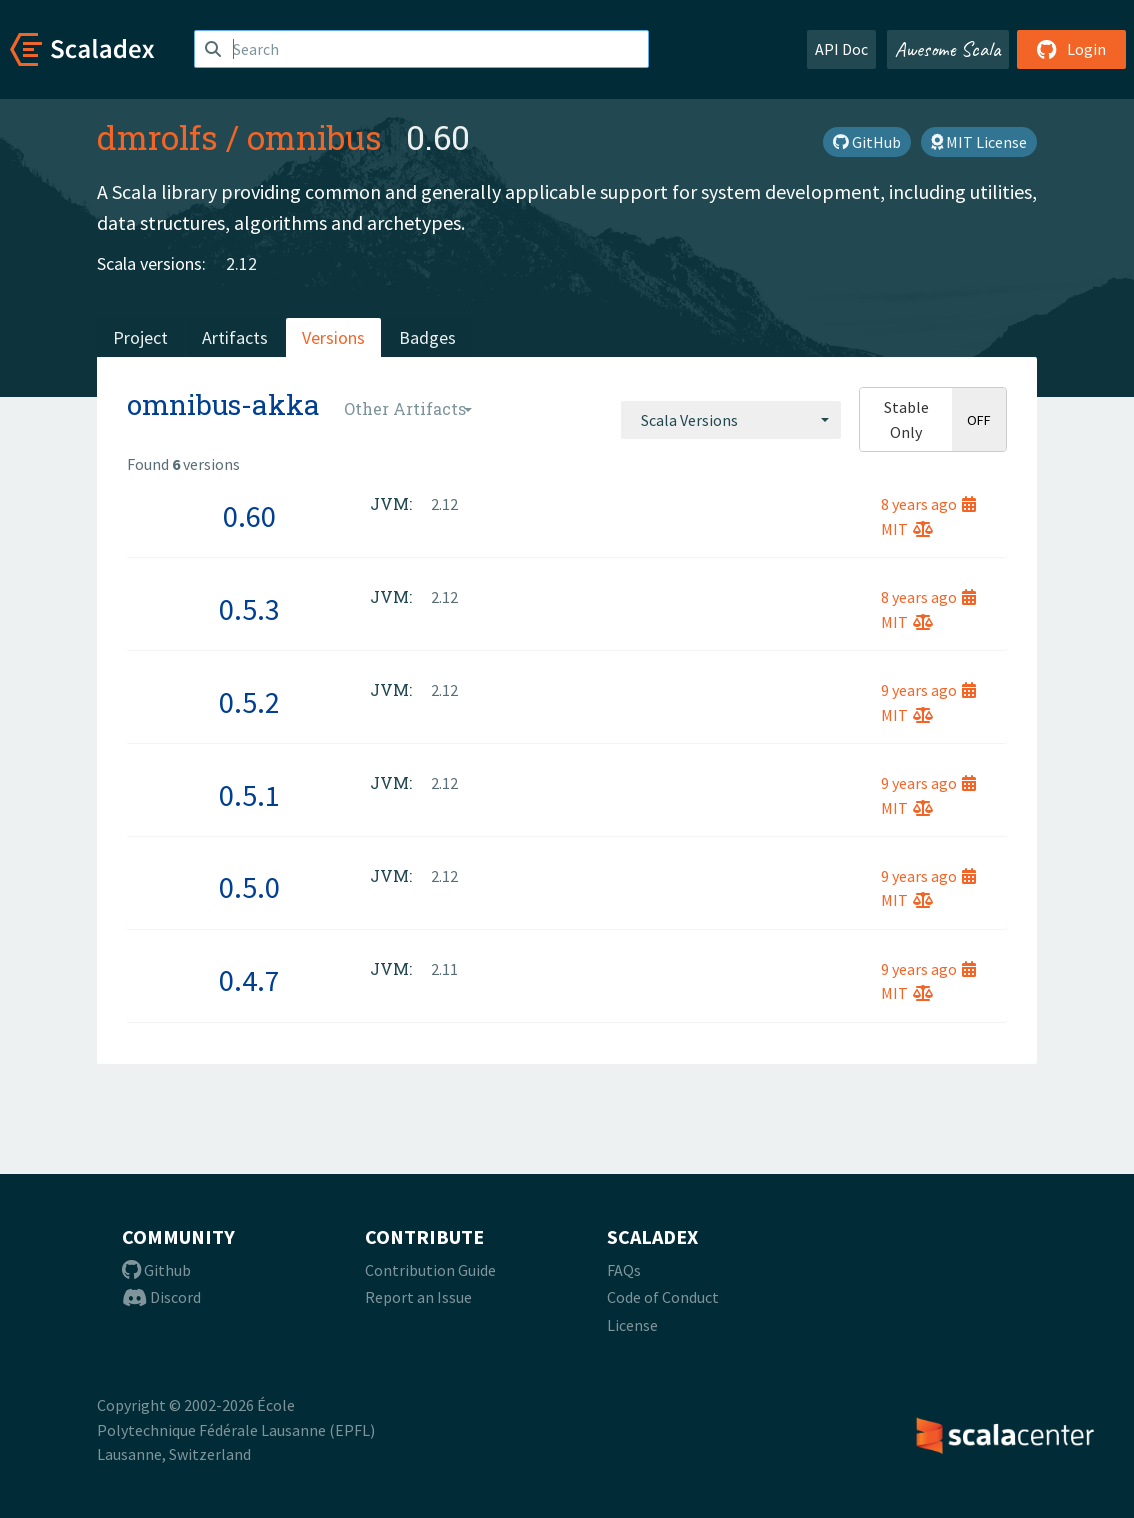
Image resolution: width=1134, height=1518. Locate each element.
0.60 (249, 516)
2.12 (241, 263)
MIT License (979, 142)
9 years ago (928, 690)
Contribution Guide (430, 1270)
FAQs (624, 1270)
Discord (161, 1297)
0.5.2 (249, 702)
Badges (427, 337)
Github (156, 1270)
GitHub (867, 142)
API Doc (841, 49)
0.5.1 (249, 795)
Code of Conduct (663, 1297)
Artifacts (235, 337)
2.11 (444, 969)
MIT (907, 529)
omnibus (314, 137)
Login (1071, 49)
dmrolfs (157, 137)
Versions (333, 337)
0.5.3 (249, 609)
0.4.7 (249, 980)
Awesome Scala (948, 49)
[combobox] (731, 420)
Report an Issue (418, 1297)
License (632, 1325)
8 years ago (928, 504)
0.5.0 (249, 887)
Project (140, 337)
